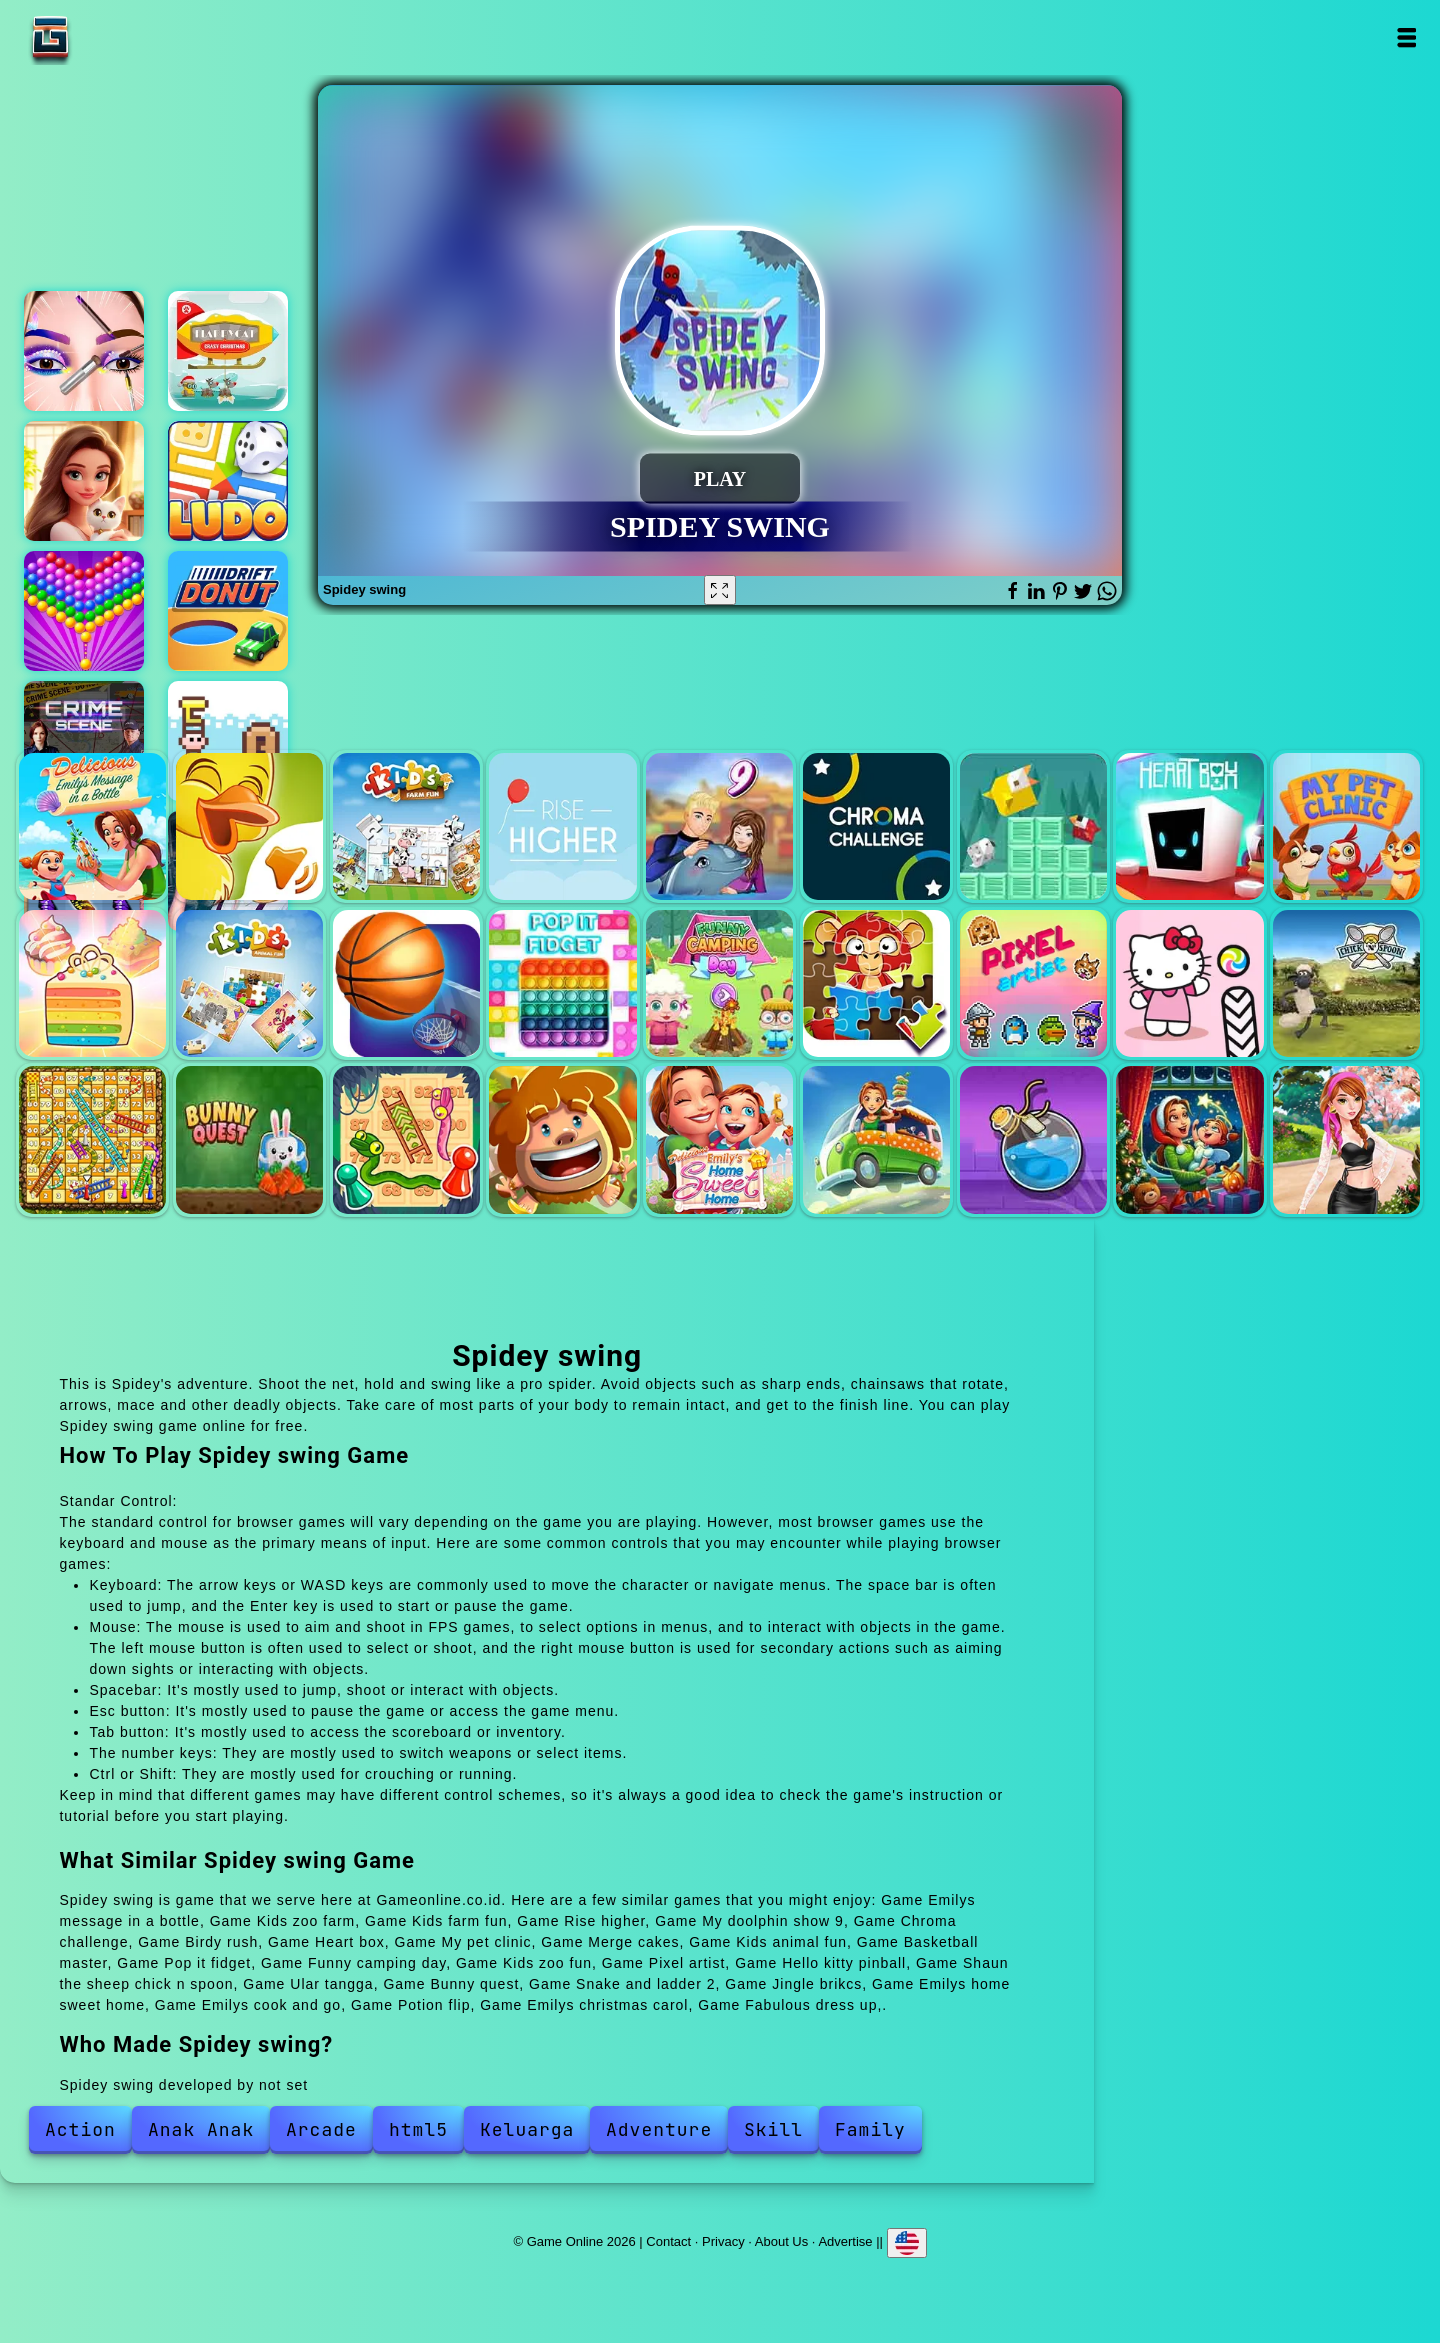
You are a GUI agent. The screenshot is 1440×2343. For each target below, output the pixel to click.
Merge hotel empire (84, 481)
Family (870, 2129)
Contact (668, 2240)
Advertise (845, 2240)
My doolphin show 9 (719, 826)
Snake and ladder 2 (406, 1139)
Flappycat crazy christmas (228, 351)
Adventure (659, 2129)
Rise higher (562, 826)
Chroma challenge (876, 826)
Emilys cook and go (876, 1139)
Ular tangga (92, 1139)
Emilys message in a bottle (92, 826)
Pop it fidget (562, 983)
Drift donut (228, 611)
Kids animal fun (249, 983)
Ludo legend (228, 481)
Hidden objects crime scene (84, 741)
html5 (418, 2129)
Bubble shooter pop (84, 611)
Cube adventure (228, 741)
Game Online (113, 37)
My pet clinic (1346, 826)
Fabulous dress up (1346, 1139)
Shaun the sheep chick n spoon (1346, 983)
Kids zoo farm (249, 826)
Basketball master (406, 983)
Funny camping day (719, 983)
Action (80, 2129)
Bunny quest (249, 1139)
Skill (773, 2129)
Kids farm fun (406, 826)
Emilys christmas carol (1189, 1139)
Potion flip (1033, 1139)
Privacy (723, 2240)
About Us (781, 2240)
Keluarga (527, 2129)
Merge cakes (92, 983)
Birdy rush (1033, 826)
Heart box (1189, 826)
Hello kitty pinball (1189, 983)
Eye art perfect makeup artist (84, 351)
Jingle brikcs (562, 1139)
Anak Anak (201, 2129)
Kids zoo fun (876, 983)
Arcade (321, 2129)
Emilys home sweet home (719, 1139)
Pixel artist (1033, 983)
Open (1406, 37)
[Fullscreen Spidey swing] (720, 590)
